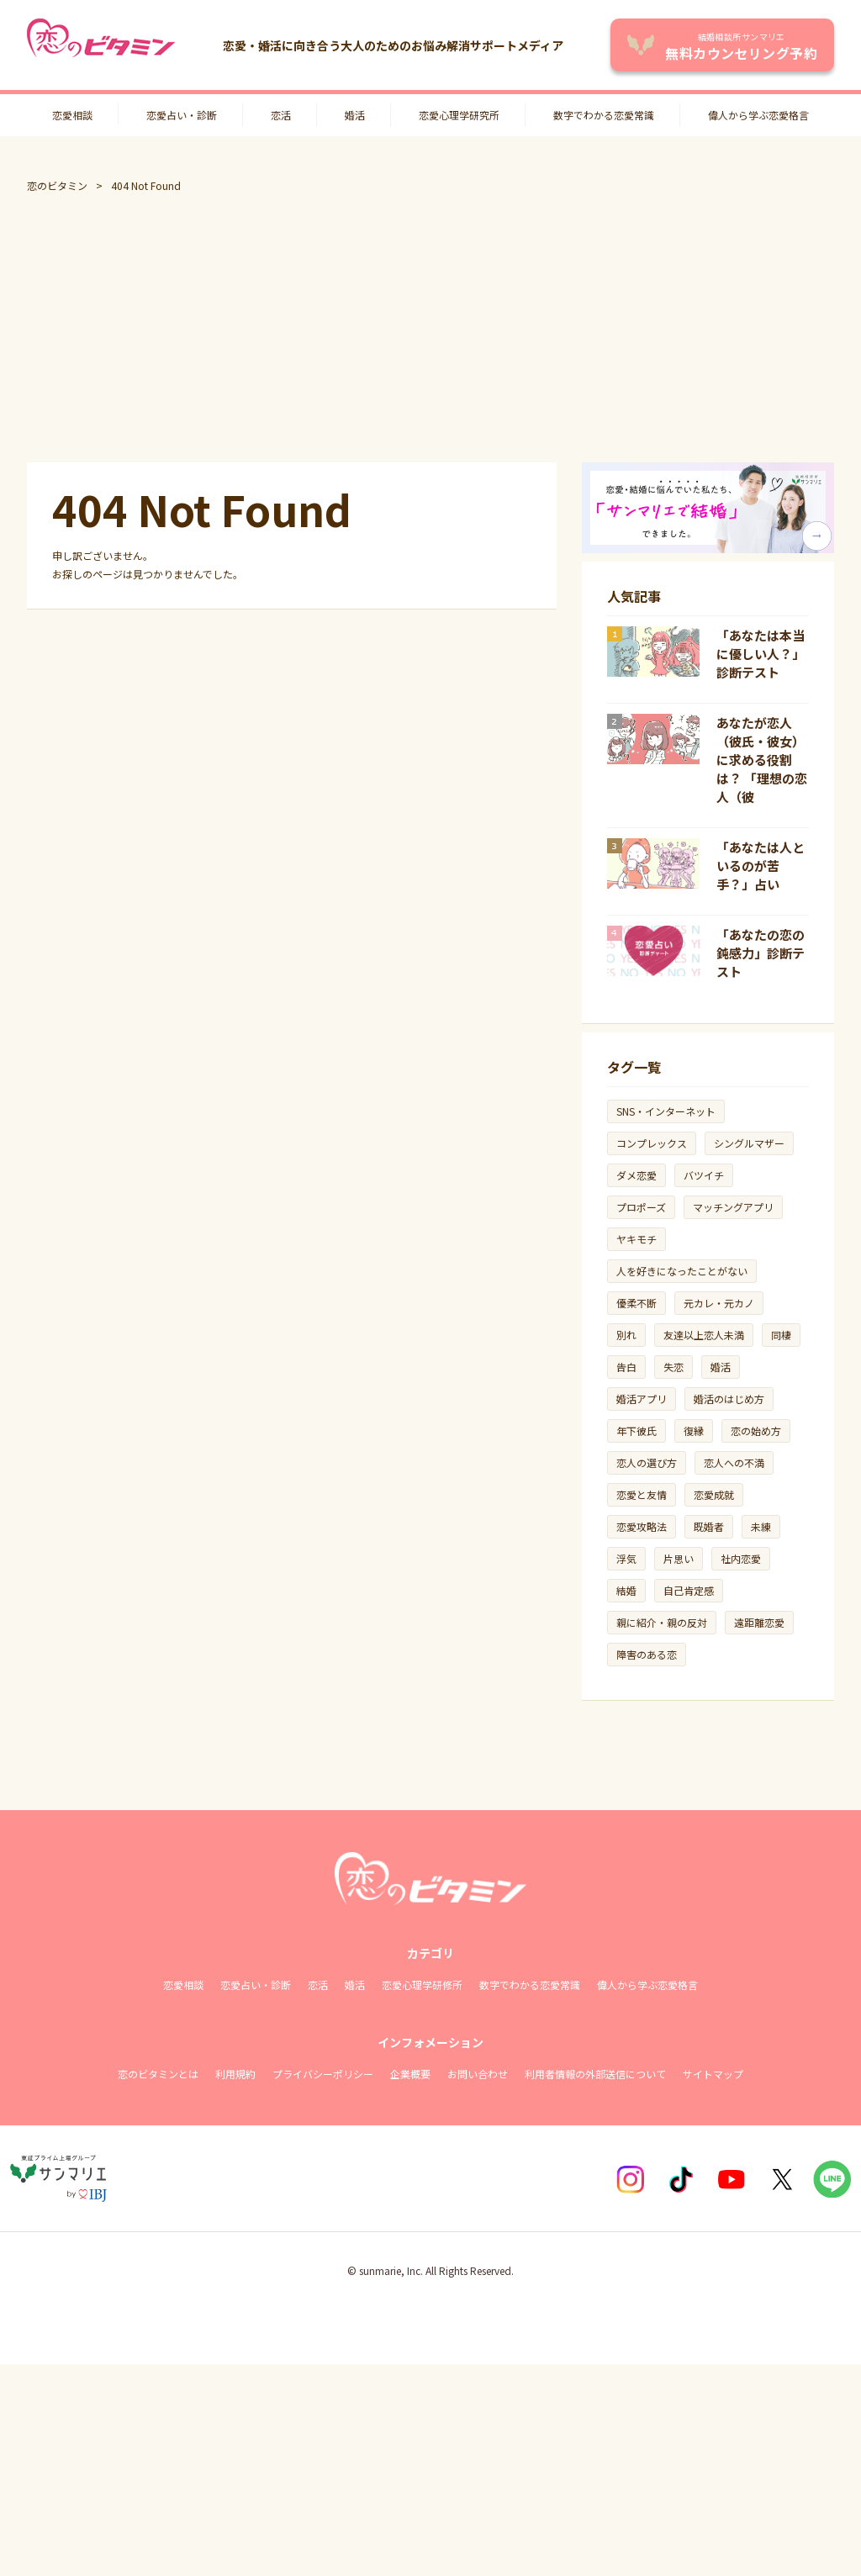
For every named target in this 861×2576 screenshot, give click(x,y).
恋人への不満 (734, 1462)
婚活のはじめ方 (729, 1398)
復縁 (694, 1430)
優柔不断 (636, 1303)
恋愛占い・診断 (181, 115)
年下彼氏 (636, 1430)
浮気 (626, 1558)
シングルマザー (749, 1143)
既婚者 (709, 1526)
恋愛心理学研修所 (422, 1984)
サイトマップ (713, 2074)
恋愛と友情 (641, 1494)
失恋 (673, 1366)
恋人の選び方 (646, 1462)
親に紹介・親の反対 (661, 1622)
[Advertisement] (430, 328)
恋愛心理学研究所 (459, 115)
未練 (761, 1526)
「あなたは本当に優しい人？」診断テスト (760, 653)
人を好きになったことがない (681, 1271)
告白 (626, 1366)
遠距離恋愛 (759, 1622)
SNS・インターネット (666, 1111)
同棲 (781, 1335)
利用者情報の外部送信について (595, 2074)
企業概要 (410, 2074)
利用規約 (235, 2074)
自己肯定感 (688, 1590)
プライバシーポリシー (322, 2074)
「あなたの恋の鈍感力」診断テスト (760, 953)
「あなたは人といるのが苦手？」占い (760, 865)
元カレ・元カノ (719, 1303)
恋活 (281, 115)
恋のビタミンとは (158, 2074)
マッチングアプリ (733, 1207)
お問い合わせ (477, 2074)
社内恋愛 (741, 1558)
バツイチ (704, 1175)
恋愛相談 (72, 115)
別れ (626, 1335)
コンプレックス (651, 1143)
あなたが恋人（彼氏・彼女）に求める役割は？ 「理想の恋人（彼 (761, 759)
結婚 (626, 1590)
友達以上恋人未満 (703, 1335)
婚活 (355, 115)
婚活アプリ (641, 1398)
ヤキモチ (636, 1239)
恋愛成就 (714, 1494)
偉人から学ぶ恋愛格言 (758, 115)
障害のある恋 (646, 1654)
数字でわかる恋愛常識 (603, 115)
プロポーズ (641, 1207)
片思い (678, 1558)
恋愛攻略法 (641, 1526)
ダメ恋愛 (636, 1175)
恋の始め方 (756, 1430)
